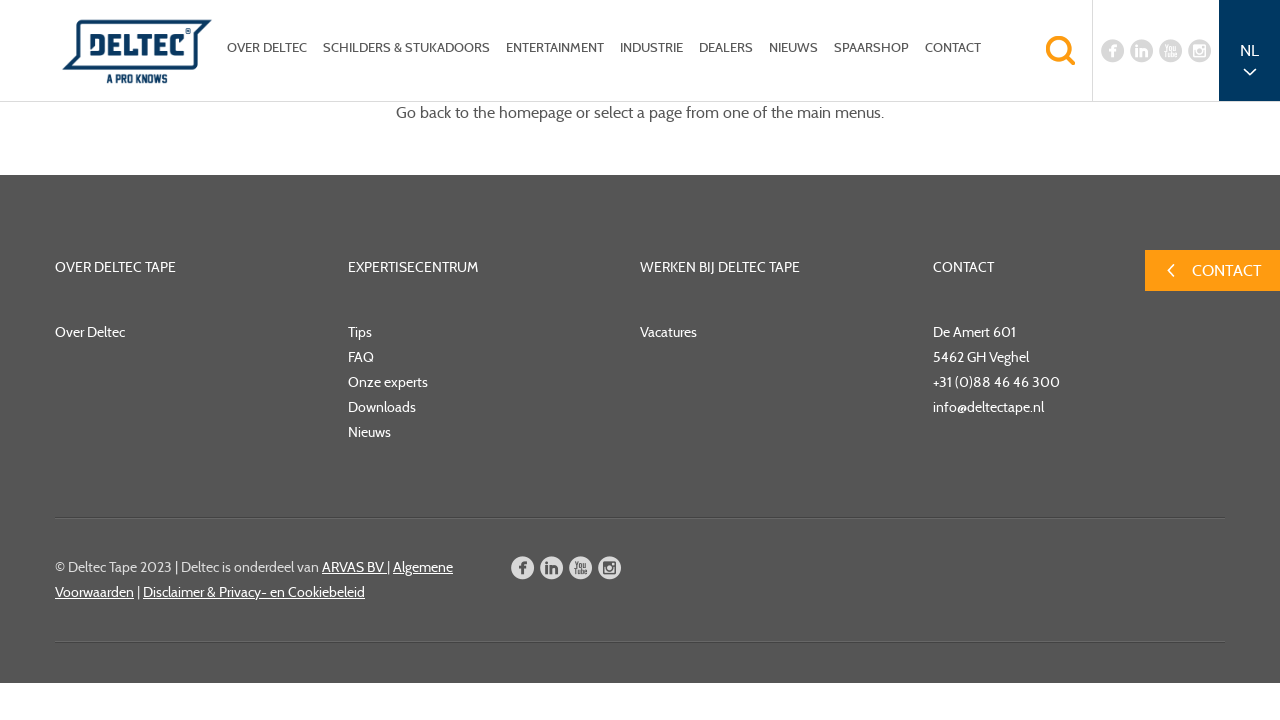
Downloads (382, 407)
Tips (360, 332)
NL (1249, 50)
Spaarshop (871, 47)
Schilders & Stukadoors (406, 47)
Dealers (726, 47)
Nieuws (793, 47)
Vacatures (668, 332)
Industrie (651, 47)
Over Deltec (267, 47)
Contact (953, 47)
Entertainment (555, 47)
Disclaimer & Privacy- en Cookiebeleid (254, 592)
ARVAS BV (354, 567)
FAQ (361, 357)
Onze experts (388, 382)
